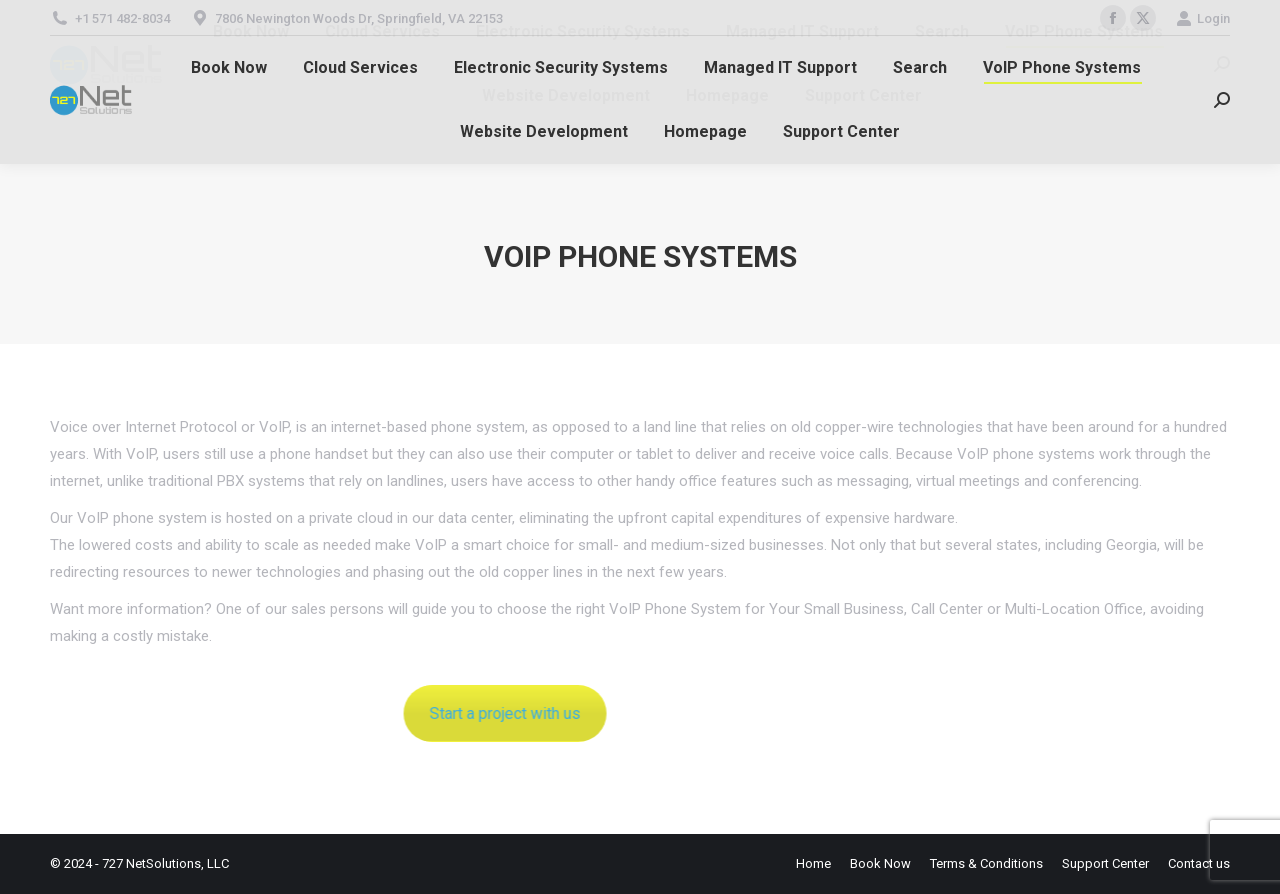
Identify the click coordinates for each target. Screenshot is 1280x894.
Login (1203, 18)
